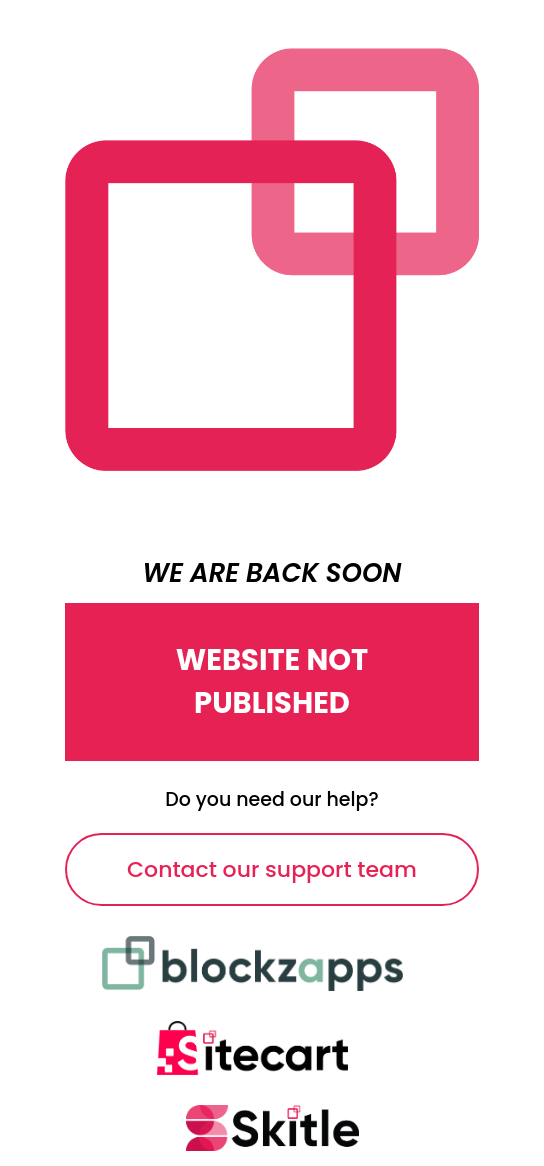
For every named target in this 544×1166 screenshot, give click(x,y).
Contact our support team (272, 869)
